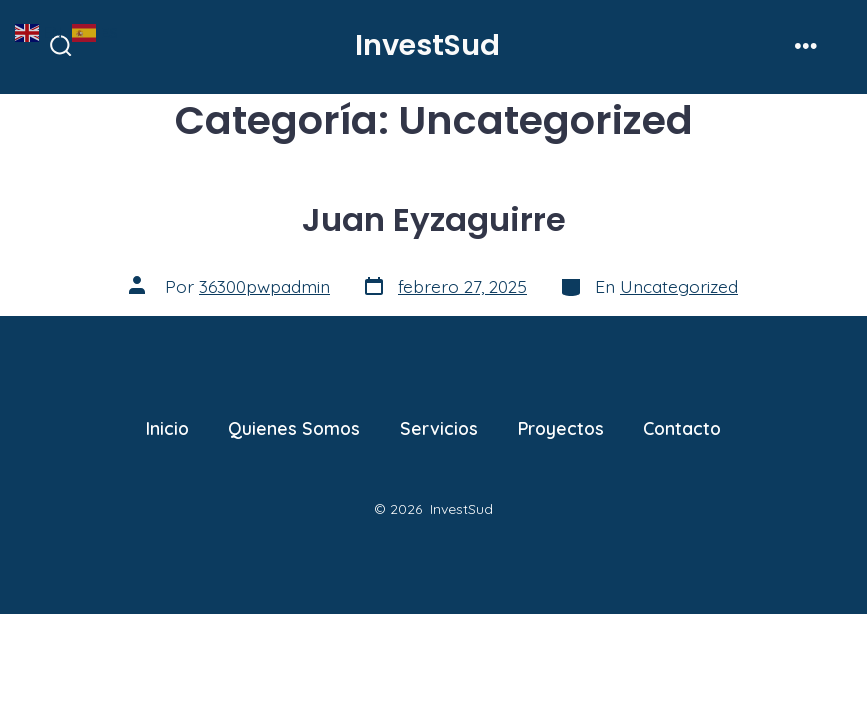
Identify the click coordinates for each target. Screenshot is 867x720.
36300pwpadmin (264, 286)
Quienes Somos (294, 428)
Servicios (439, 428)
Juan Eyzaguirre (434, 219)
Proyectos (561, 428)
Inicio (167, 428)
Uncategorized (679, 286)
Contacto (682, 428)
